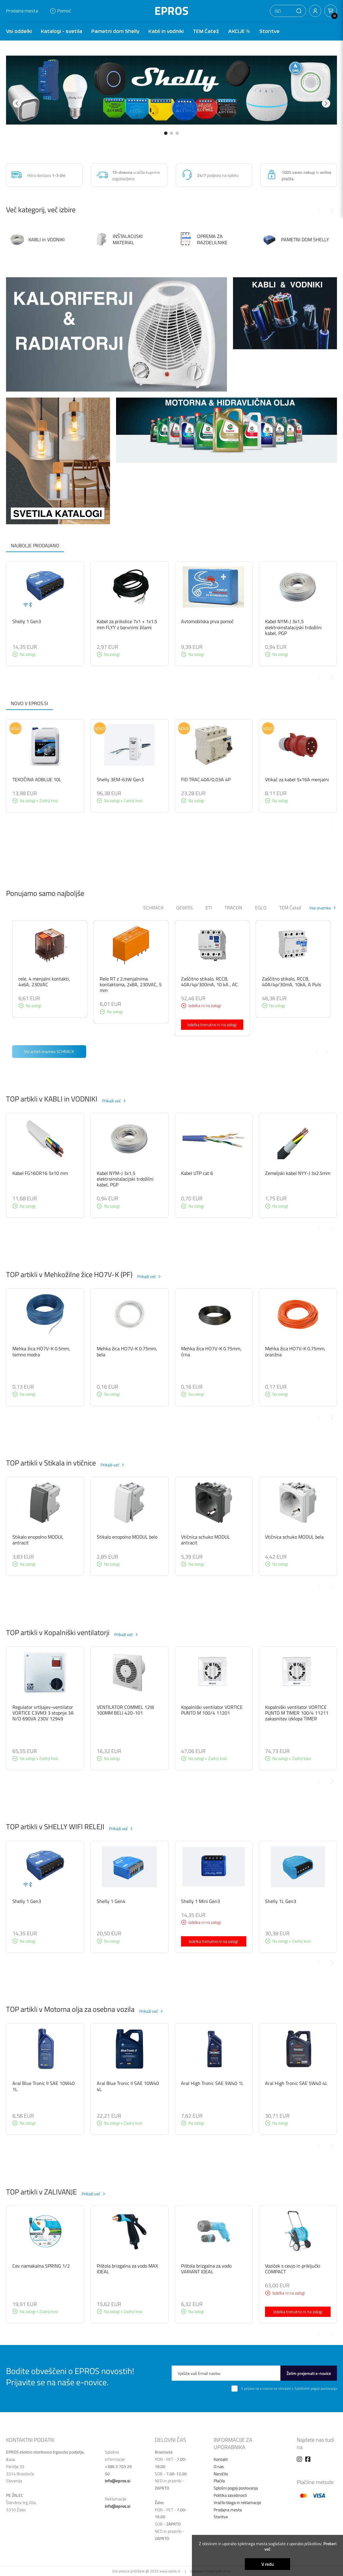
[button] (299, 11)
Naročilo (221, 2473)
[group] (171, 90)
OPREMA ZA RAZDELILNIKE (203, 239)
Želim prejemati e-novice (308, 2373)
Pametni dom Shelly (115, 31)
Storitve (269, 31)
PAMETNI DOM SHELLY (295, 239)
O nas (219, 2466)
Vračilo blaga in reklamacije (237, 2502)
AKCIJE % (239, 31)
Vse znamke (320, 908)
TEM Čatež (206, 31)
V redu (267, 2564)
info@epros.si (117, 2480)
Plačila (219, 2480)
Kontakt (221, 2459)
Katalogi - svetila (61, 31)
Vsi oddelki (19, 31)
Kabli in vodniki (166, 31)
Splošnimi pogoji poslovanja (316, 2388)
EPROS (171, 10)
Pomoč (60, 11)
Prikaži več (111, 1101)
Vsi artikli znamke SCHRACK (49, 1051)
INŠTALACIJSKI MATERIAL (118, 239)
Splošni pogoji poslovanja (236, 2488)
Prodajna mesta (22, 10)
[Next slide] (332, 211)
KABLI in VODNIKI (37, 239)
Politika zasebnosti (230, 2495)
